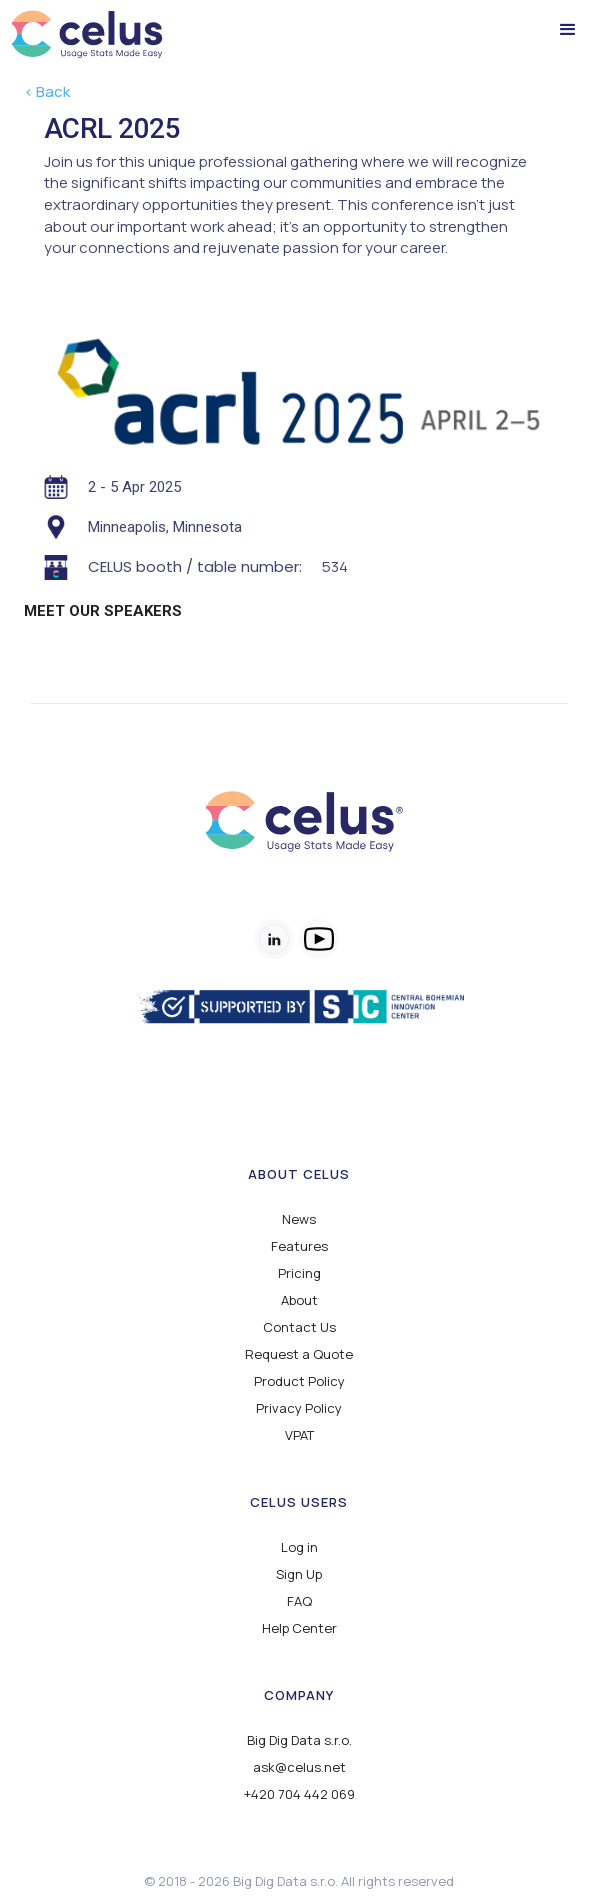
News (299, 1219)
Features (299, 1246)
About (299, 1300)
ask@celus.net (299, 1767)
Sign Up (299, 1574)
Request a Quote (299, 1354)
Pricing (299, 1273)
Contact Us (299, 1327)
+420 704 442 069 (299, 1794)
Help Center (299, 1628)
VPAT (299, 1435)
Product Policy (299, 1381)
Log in (299, 1547)
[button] (568, 30)
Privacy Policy (299, 1408)
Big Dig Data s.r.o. (299, 1740)
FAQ (299, 1601)
